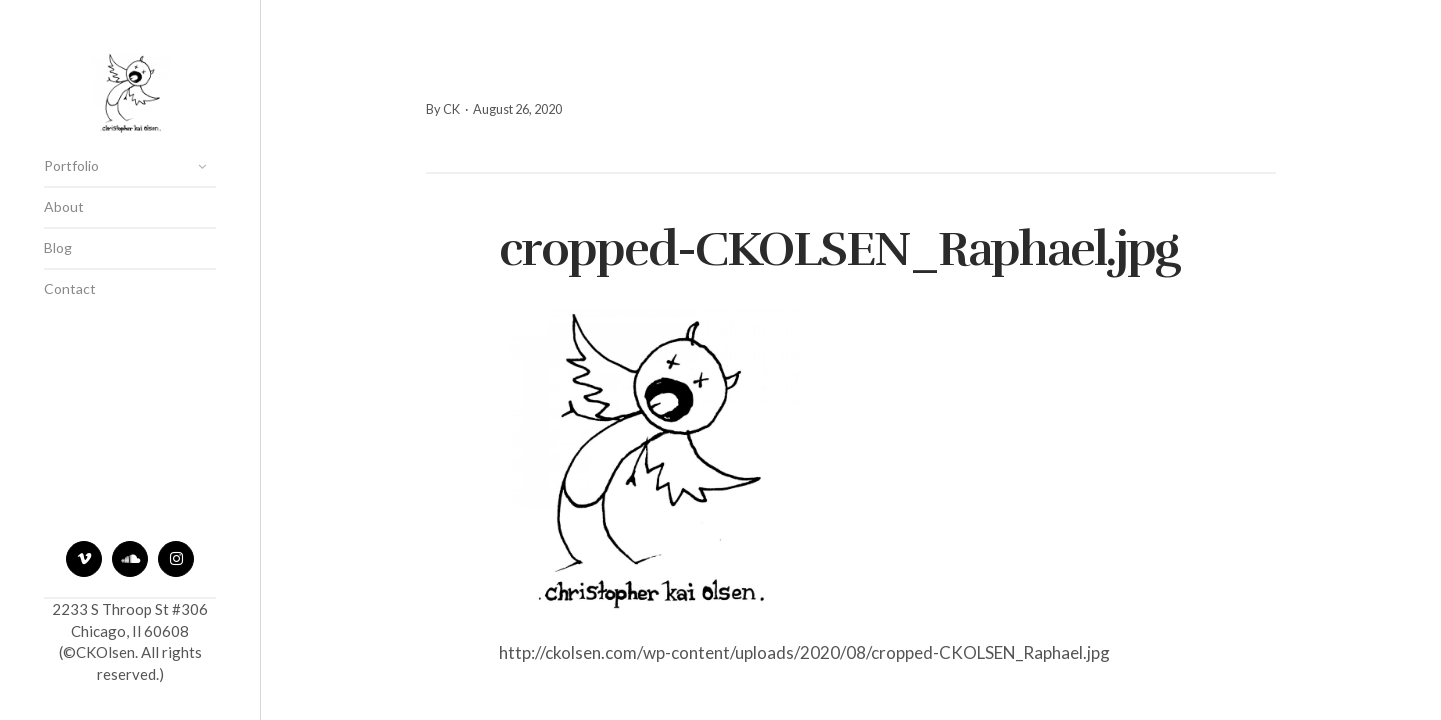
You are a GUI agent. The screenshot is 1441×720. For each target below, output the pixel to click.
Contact (70, 288)
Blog (58, 247)
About (64, 206)
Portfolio (71, 165)
